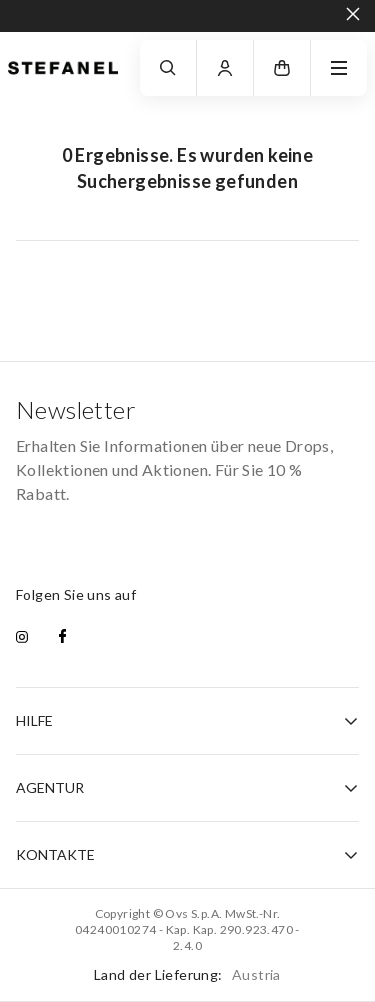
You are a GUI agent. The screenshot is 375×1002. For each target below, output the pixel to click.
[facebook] (62, 638)
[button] (282, 68)
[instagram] (22, 638)
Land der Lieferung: (187, 974)
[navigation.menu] (339, 68)
